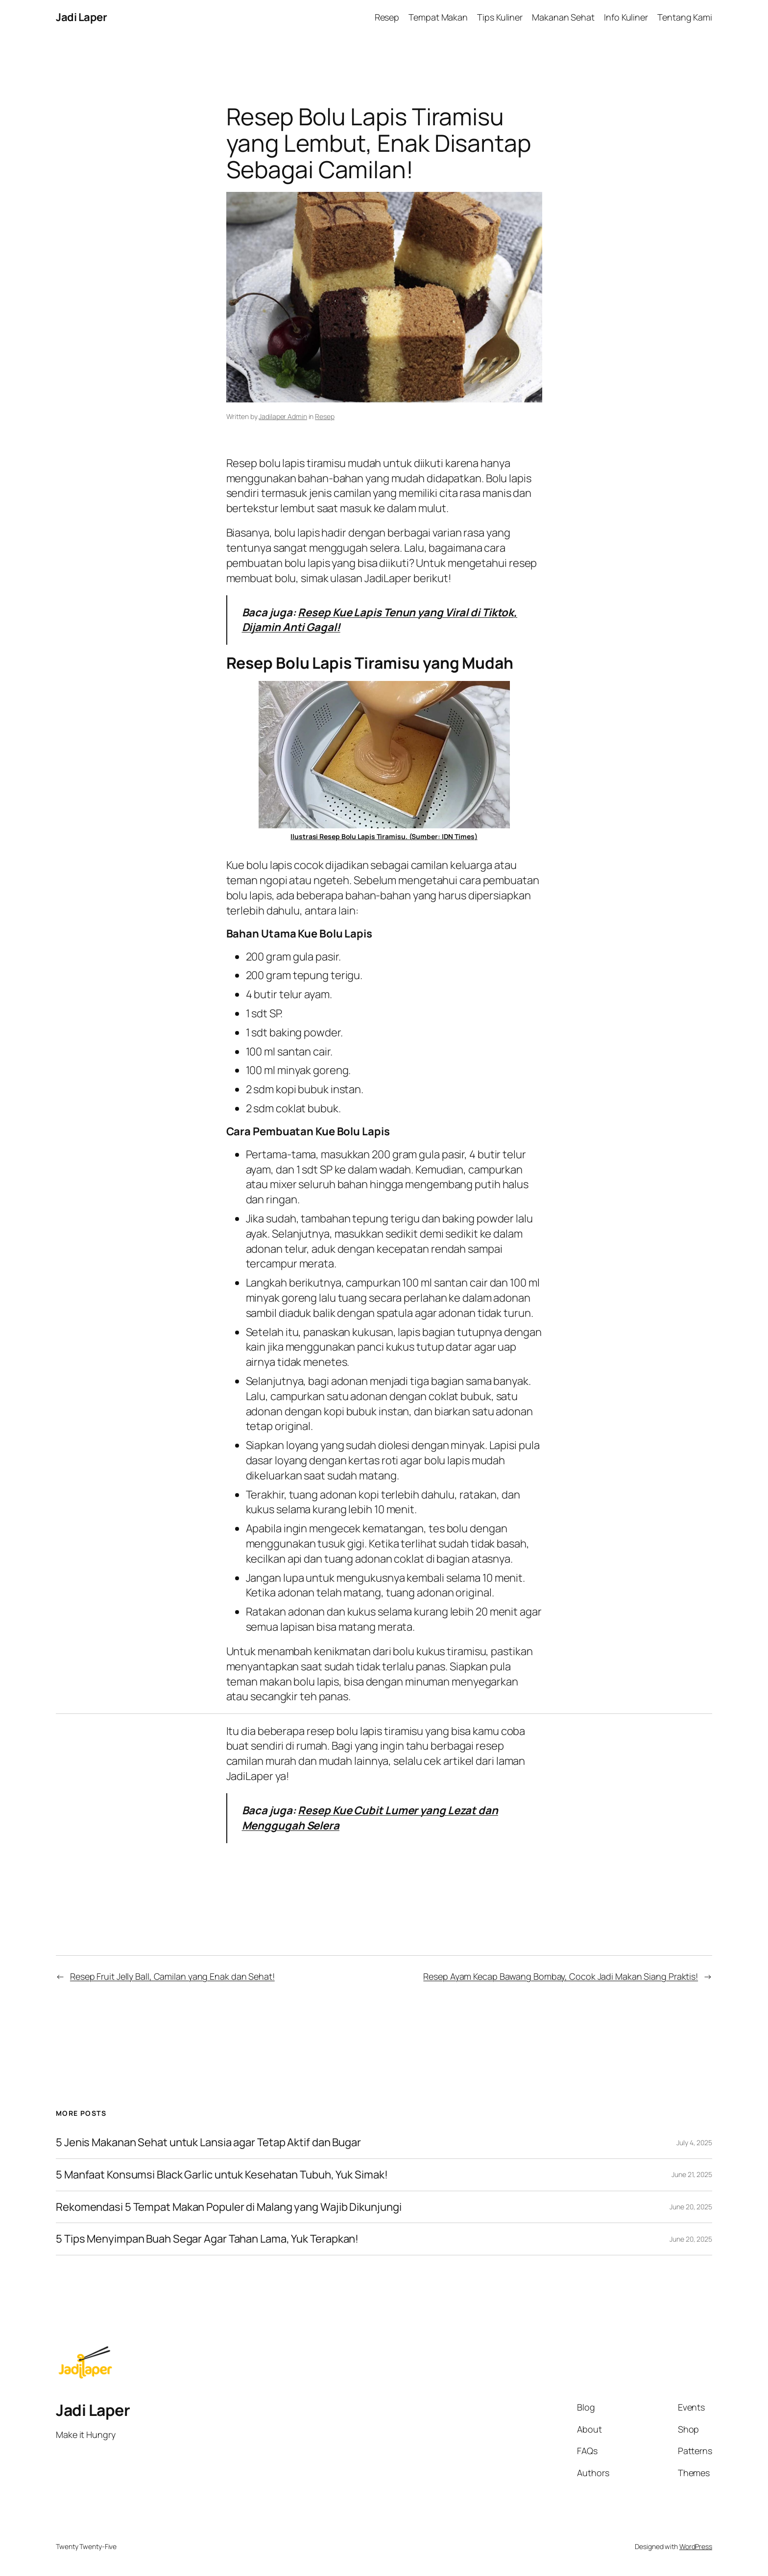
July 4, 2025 (694, 2142)
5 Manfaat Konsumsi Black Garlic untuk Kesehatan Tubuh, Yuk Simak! (222, 2175)
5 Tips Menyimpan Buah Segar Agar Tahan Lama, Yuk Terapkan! (207, 2239)
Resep (325, 416)
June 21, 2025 (692, 2174)
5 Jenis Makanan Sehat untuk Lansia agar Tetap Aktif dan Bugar (208, 2142)
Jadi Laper (81, 17)
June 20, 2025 (691, 2206)
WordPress (695, 2546)
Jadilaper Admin (283, 416)
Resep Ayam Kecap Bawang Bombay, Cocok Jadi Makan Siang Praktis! (560, 1976)
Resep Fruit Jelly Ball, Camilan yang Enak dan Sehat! (172, 1976)
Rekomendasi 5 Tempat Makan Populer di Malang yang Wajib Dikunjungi (228, 2207)
